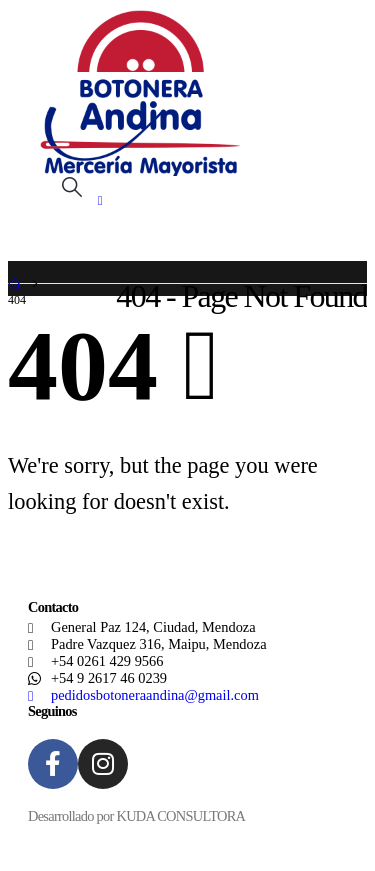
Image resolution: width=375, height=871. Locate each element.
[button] (72, 187)
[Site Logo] (140, 92)
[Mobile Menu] (107, 201)
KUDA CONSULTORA (180, 816)
